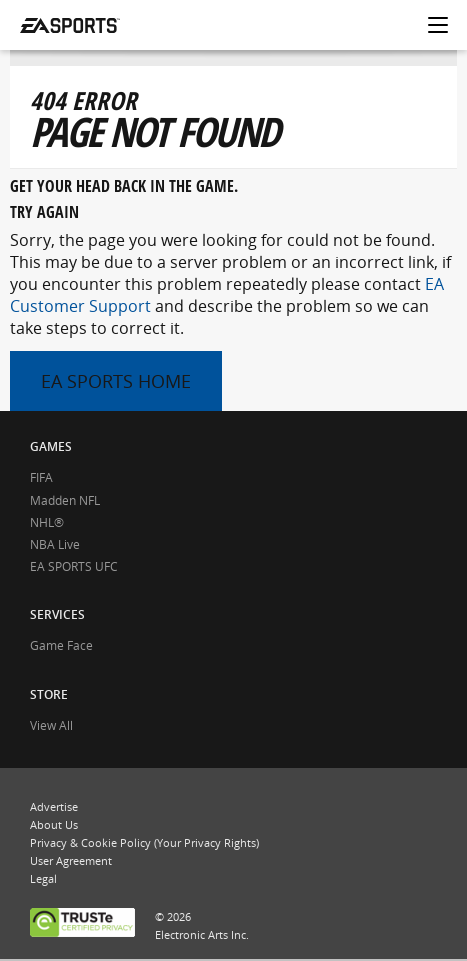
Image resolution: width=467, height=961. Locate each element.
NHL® (47, 522)
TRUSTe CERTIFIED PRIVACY (82, 924)
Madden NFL (65, 500)
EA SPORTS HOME (116, 381)
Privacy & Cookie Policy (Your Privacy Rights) (144, 842)
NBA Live (55, 544)
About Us (54, 824)
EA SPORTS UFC (74, 566)
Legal (43, 878)
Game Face (61, 645)
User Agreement (71, 860)
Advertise (54, 806)
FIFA (41, 477)
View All (51, 725)
